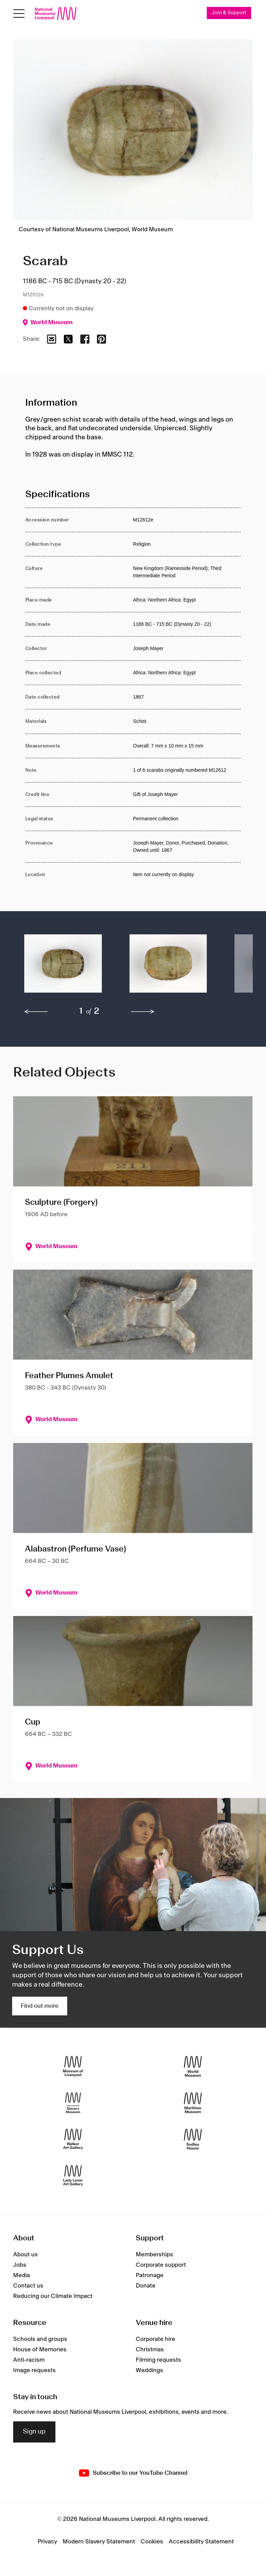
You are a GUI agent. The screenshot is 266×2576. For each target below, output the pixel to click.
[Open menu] (19, 13)
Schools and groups (40, 2339)
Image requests (34, 2371)
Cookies (152, 2542)
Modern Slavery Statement (99, 2542)
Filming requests (158, 2360)
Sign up (34, 2432)
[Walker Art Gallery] (73, 2139)
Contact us (28, 2286)
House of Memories (39, 2350)
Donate (146, 2286)
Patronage (149, 2276)
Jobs (19, 2265)
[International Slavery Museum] (73, 2103)
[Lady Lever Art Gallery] (73, 2176)
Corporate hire (155, 2339)
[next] (142, 1011)
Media (21, 2276)
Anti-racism (29, 2360)
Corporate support (161, 2265)
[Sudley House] (193, 2139)
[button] (63, 967)
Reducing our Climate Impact (52, 2296)
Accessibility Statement (201, 2542)
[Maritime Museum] (193, 2103)
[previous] (36, 1011)
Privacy (47, 2542)
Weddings (149, 2371)
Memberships (154, 2255)
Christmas (150, 2350)
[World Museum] (193, 2066)
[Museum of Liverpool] (73, 2066)
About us (25, 2255)
